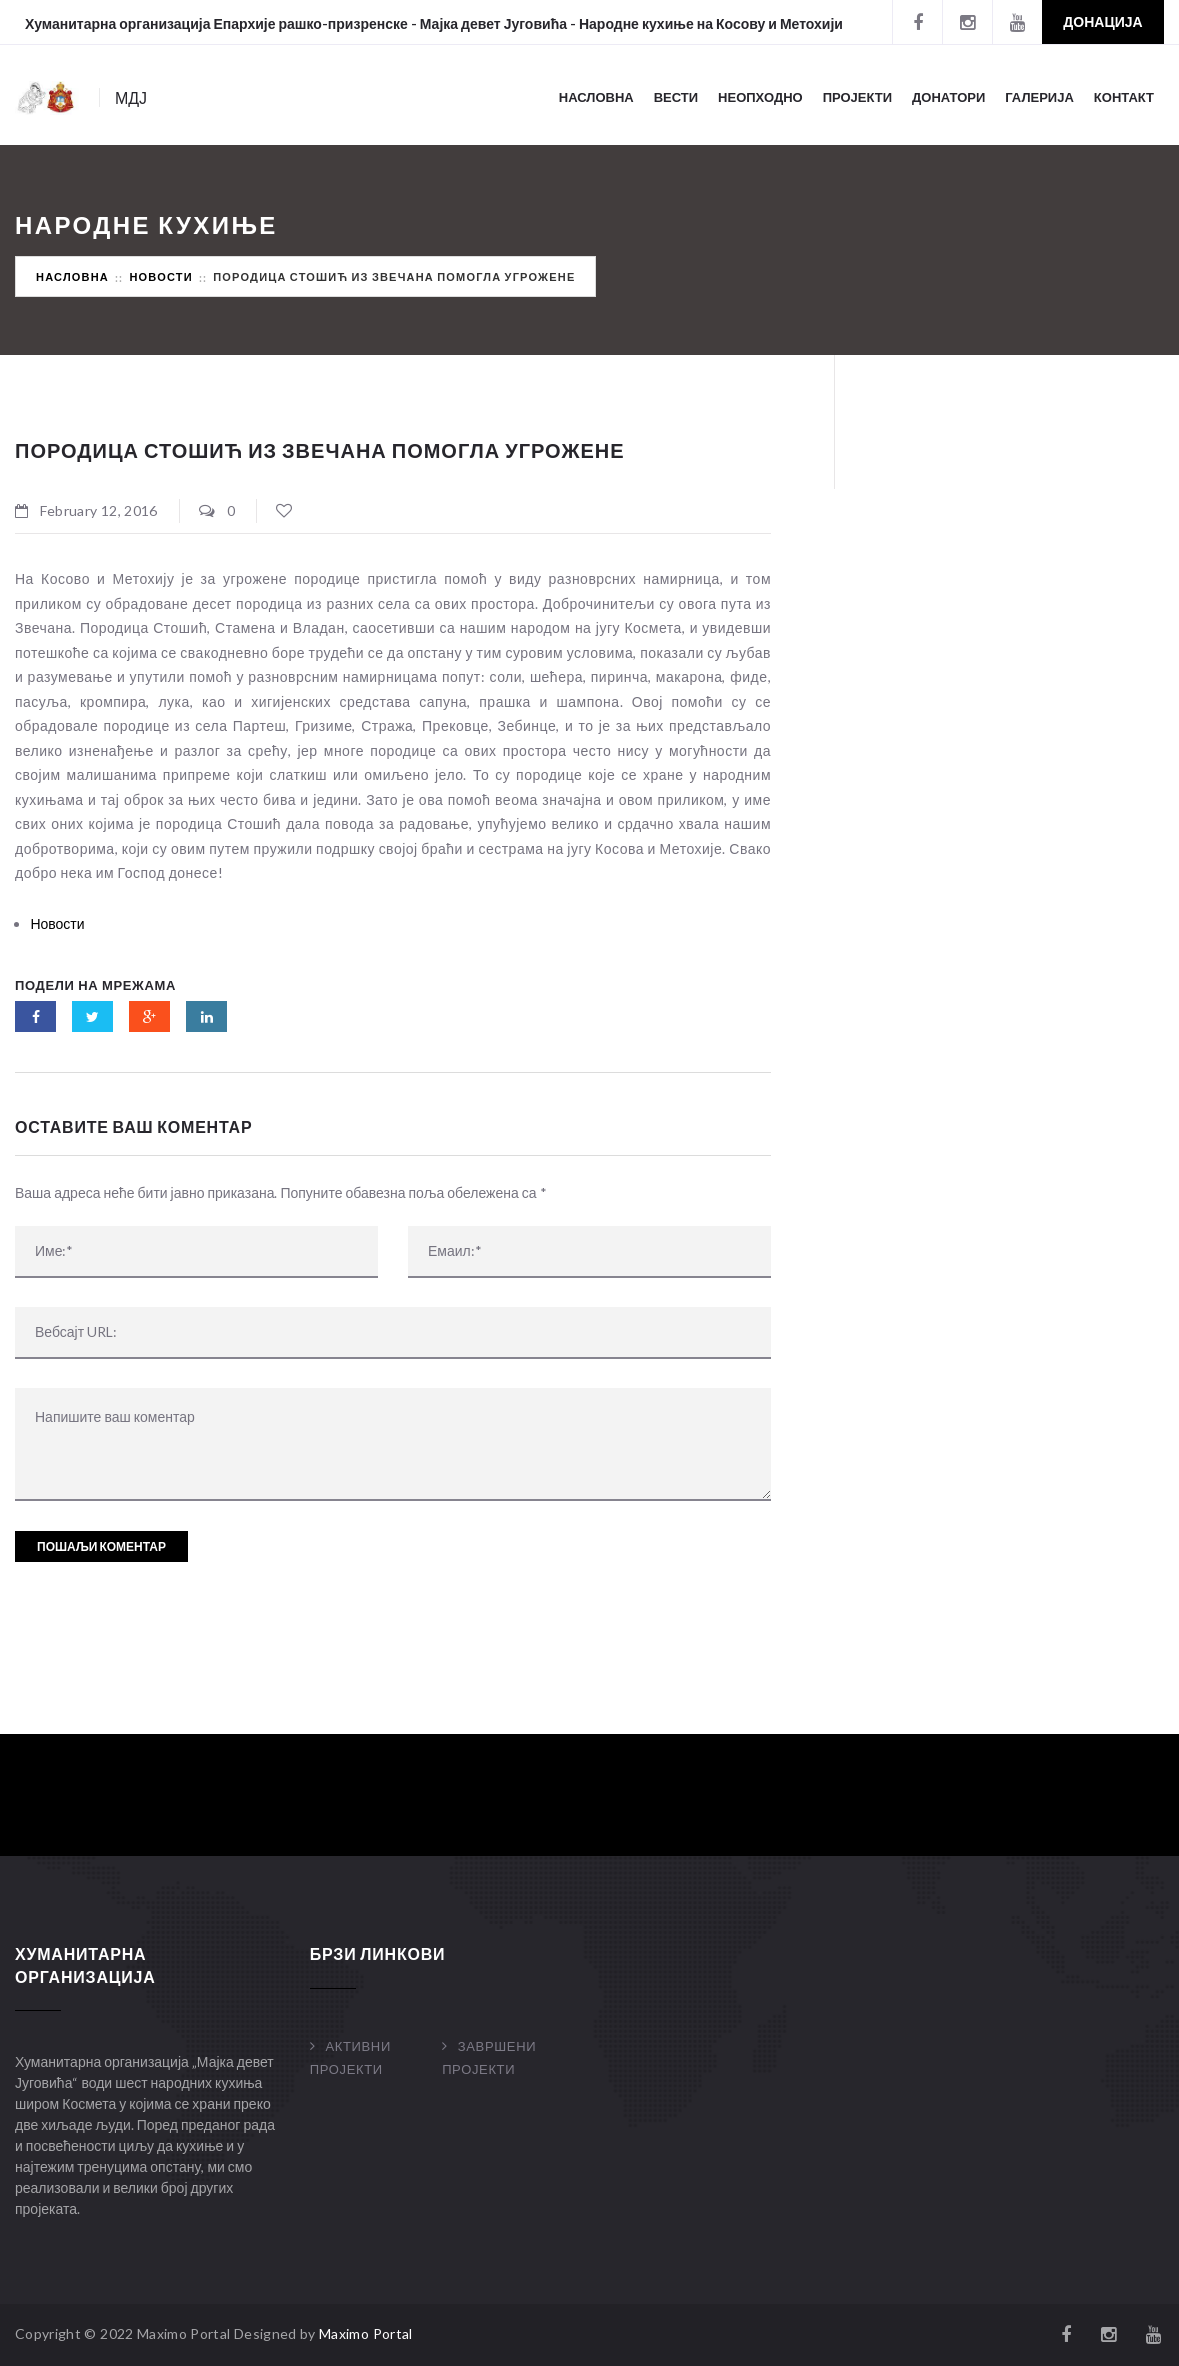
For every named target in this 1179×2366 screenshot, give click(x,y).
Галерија (1039, 97)
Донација (1102, 21)
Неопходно (760, 97)
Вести (676, 97)
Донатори (948, 97)
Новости (160, 276)
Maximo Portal (366, 2333)
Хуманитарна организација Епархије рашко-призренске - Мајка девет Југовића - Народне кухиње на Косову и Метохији (434, 23)
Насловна (596, 97)
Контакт (1124, 97)
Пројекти (857, 97)
